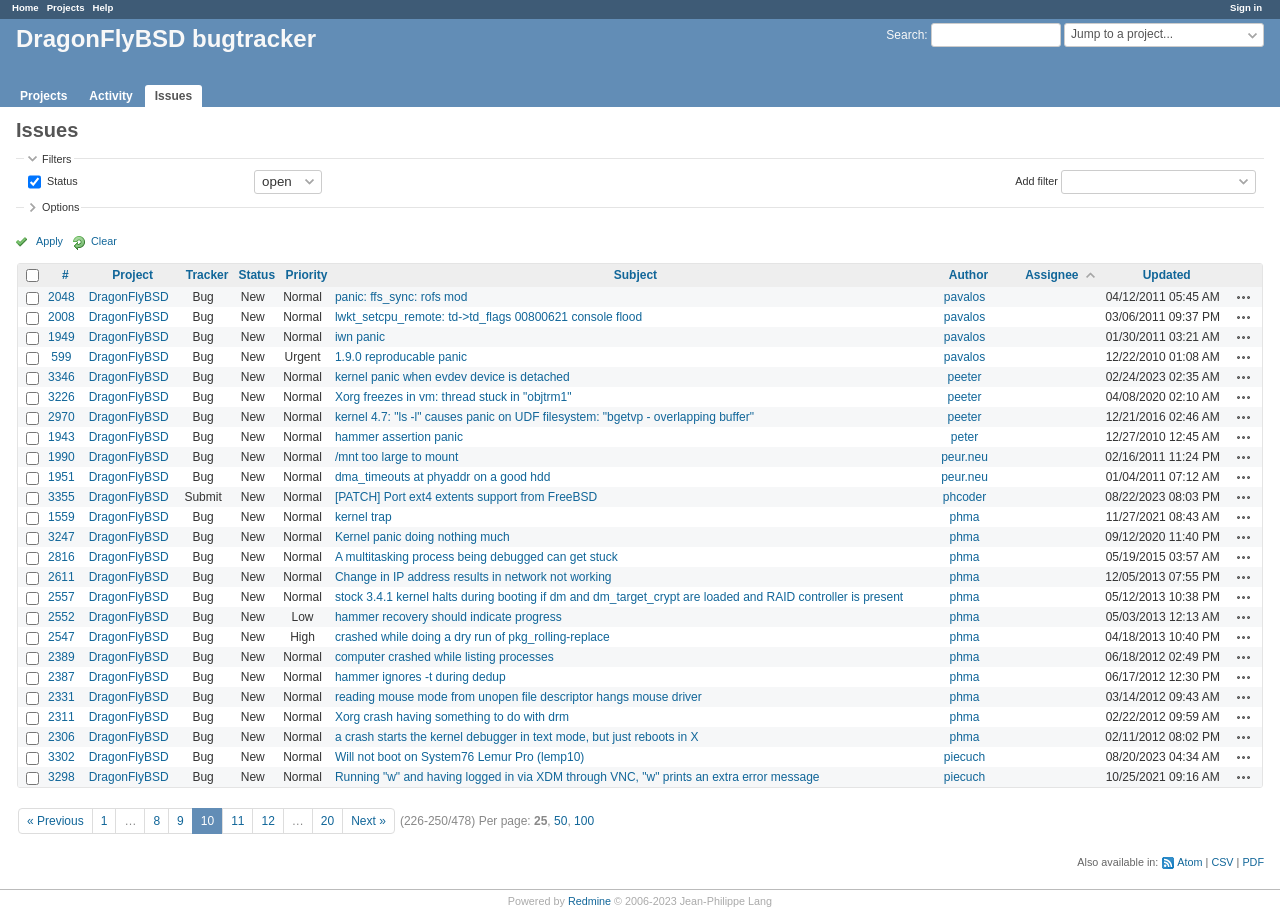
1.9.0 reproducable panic (401, 357)
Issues (173, 96)
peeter (964, 377)
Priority (306, 275)
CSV (1222, 862)
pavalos (964, 297)
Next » (368, 821)
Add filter (1036, 180)
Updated (1167, 275)
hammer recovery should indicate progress (448, 617)
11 (237, 821)
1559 (61, 517)
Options (60, 207)
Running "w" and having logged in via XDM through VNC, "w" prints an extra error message (577, 777)
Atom (1189, 862)
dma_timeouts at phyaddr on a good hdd (442, 477)
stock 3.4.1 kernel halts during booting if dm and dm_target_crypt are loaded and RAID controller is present (619, 597)
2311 (61, 717)
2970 (61, 417)
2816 (61, 557)
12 (267, 821)
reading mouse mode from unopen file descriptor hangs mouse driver (518, 697)
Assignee (1051, 275)
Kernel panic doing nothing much (422, 537)
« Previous (55, 821)
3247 (61, 537)
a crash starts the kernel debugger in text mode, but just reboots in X (517, 737)
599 (61, 357)
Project (132, 275)
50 (560, 821)
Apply (49, 241)
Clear (104, 241)
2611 (61, 577)
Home (25, 7)
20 (327, 821)
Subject (635, 275)
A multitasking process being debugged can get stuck (476, 557)
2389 (61, 657)
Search (905, 35)
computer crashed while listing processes (444, 657)
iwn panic (360, 337)
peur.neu (964, 457)
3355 (61, 497)
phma (964, 517)
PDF (1253, 862)
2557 (61, 597)
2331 (61, 697)
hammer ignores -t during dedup (420, 677)
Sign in (1246, 7)
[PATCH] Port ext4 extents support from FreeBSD (466, 497)
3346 (61, 377)
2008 (61, 317)
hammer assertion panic (399, 437)
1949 (61, 337)
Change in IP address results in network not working (473, 577)
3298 (61, 777)
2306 (61, 737)
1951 (61, 477)
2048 (61, 297)
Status (61, 180)
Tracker (207, 275)
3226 (61, 397)
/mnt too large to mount (396, 457)
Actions (1244, 297)
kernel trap (363, 517)
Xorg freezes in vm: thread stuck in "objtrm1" (453, 397)
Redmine (589, 901)
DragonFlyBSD (129, 297)
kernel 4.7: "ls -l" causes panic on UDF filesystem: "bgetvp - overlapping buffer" (544, 417)
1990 (61, 457)
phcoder (964, 497)
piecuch (964, 757)
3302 (61, 757)
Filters (56, 159)
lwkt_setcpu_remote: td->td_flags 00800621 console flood (488, 317)
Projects (66, 7)
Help (103, 7)
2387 (61, 677)
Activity (110, 96)
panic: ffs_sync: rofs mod (401, 297)
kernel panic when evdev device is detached (452, 377)
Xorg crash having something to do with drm (452, 717)
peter (964, 437)
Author (968, 275)
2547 (61, 637)
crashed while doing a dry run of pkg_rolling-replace (472, 637)
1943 (61, 437)
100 (584, 821)
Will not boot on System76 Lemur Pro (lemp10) (459, 757)
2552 (61, 617)
